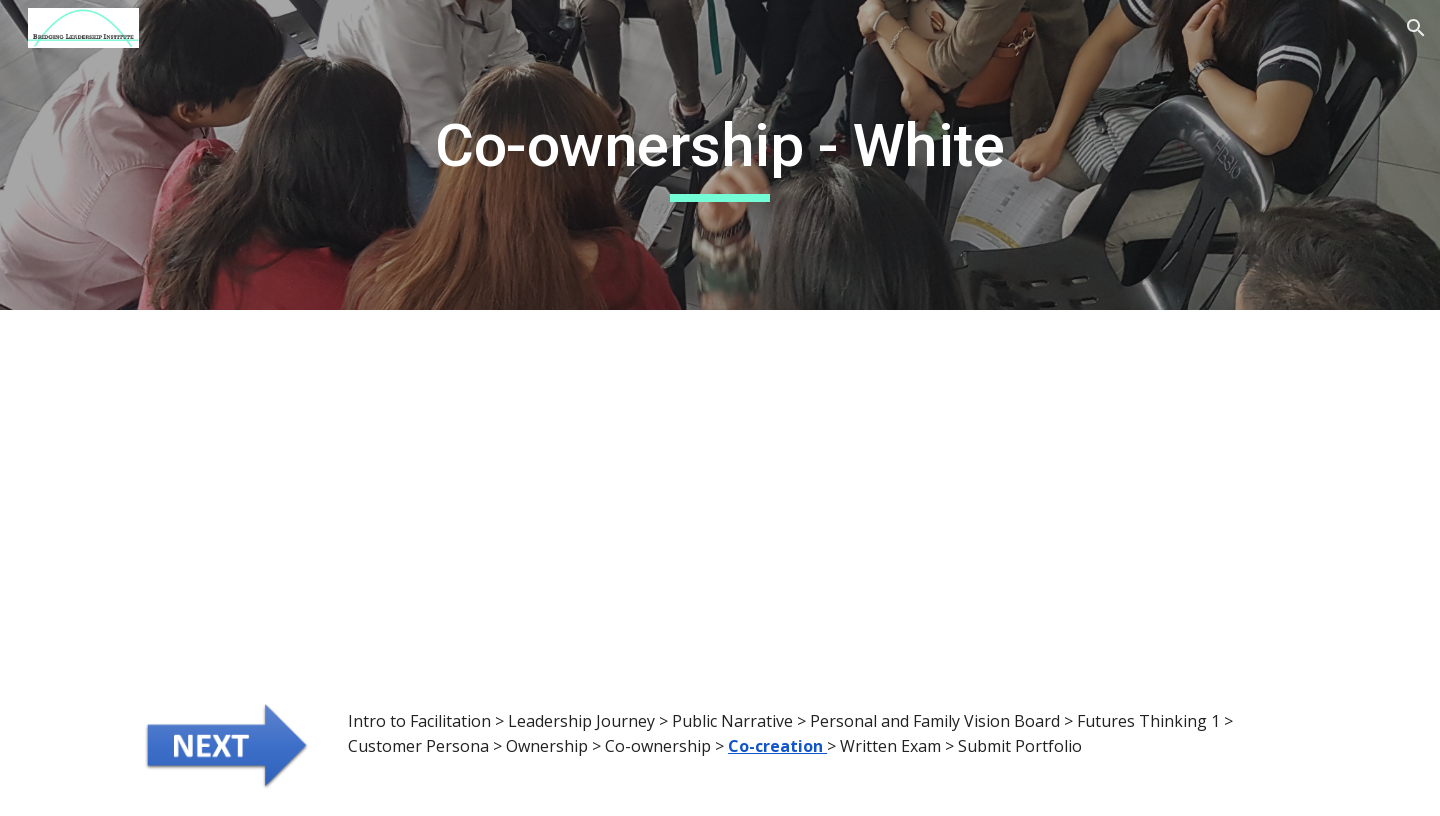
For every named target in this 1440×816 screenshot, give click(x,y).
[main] (720, 155)
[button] (1416, 28)
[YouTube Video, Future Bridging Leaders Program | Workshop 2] (1016, 493)
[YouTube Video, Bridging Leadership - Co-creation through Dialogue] (424, 493)
